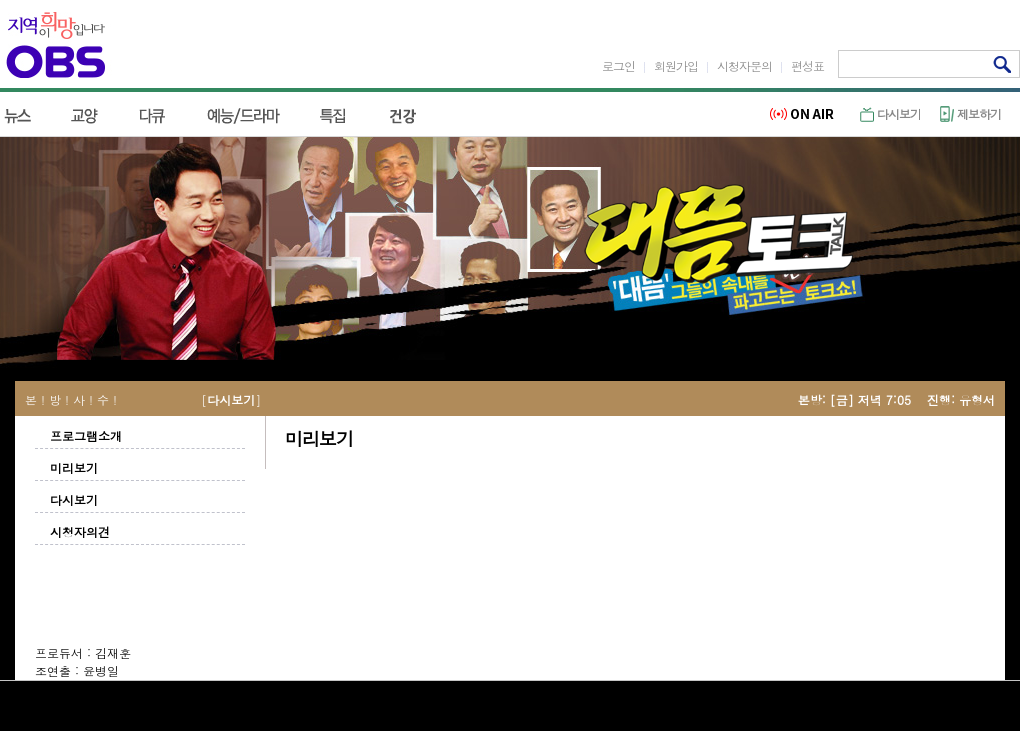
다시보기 (890, 113)
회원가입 (676, 65)
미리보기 (74, 467)
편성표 (807, 65)
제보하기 (970, 113)
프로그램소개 (86, 435)
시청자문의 (744, 65)
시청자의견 (80, 531)
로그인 (618, 65)
